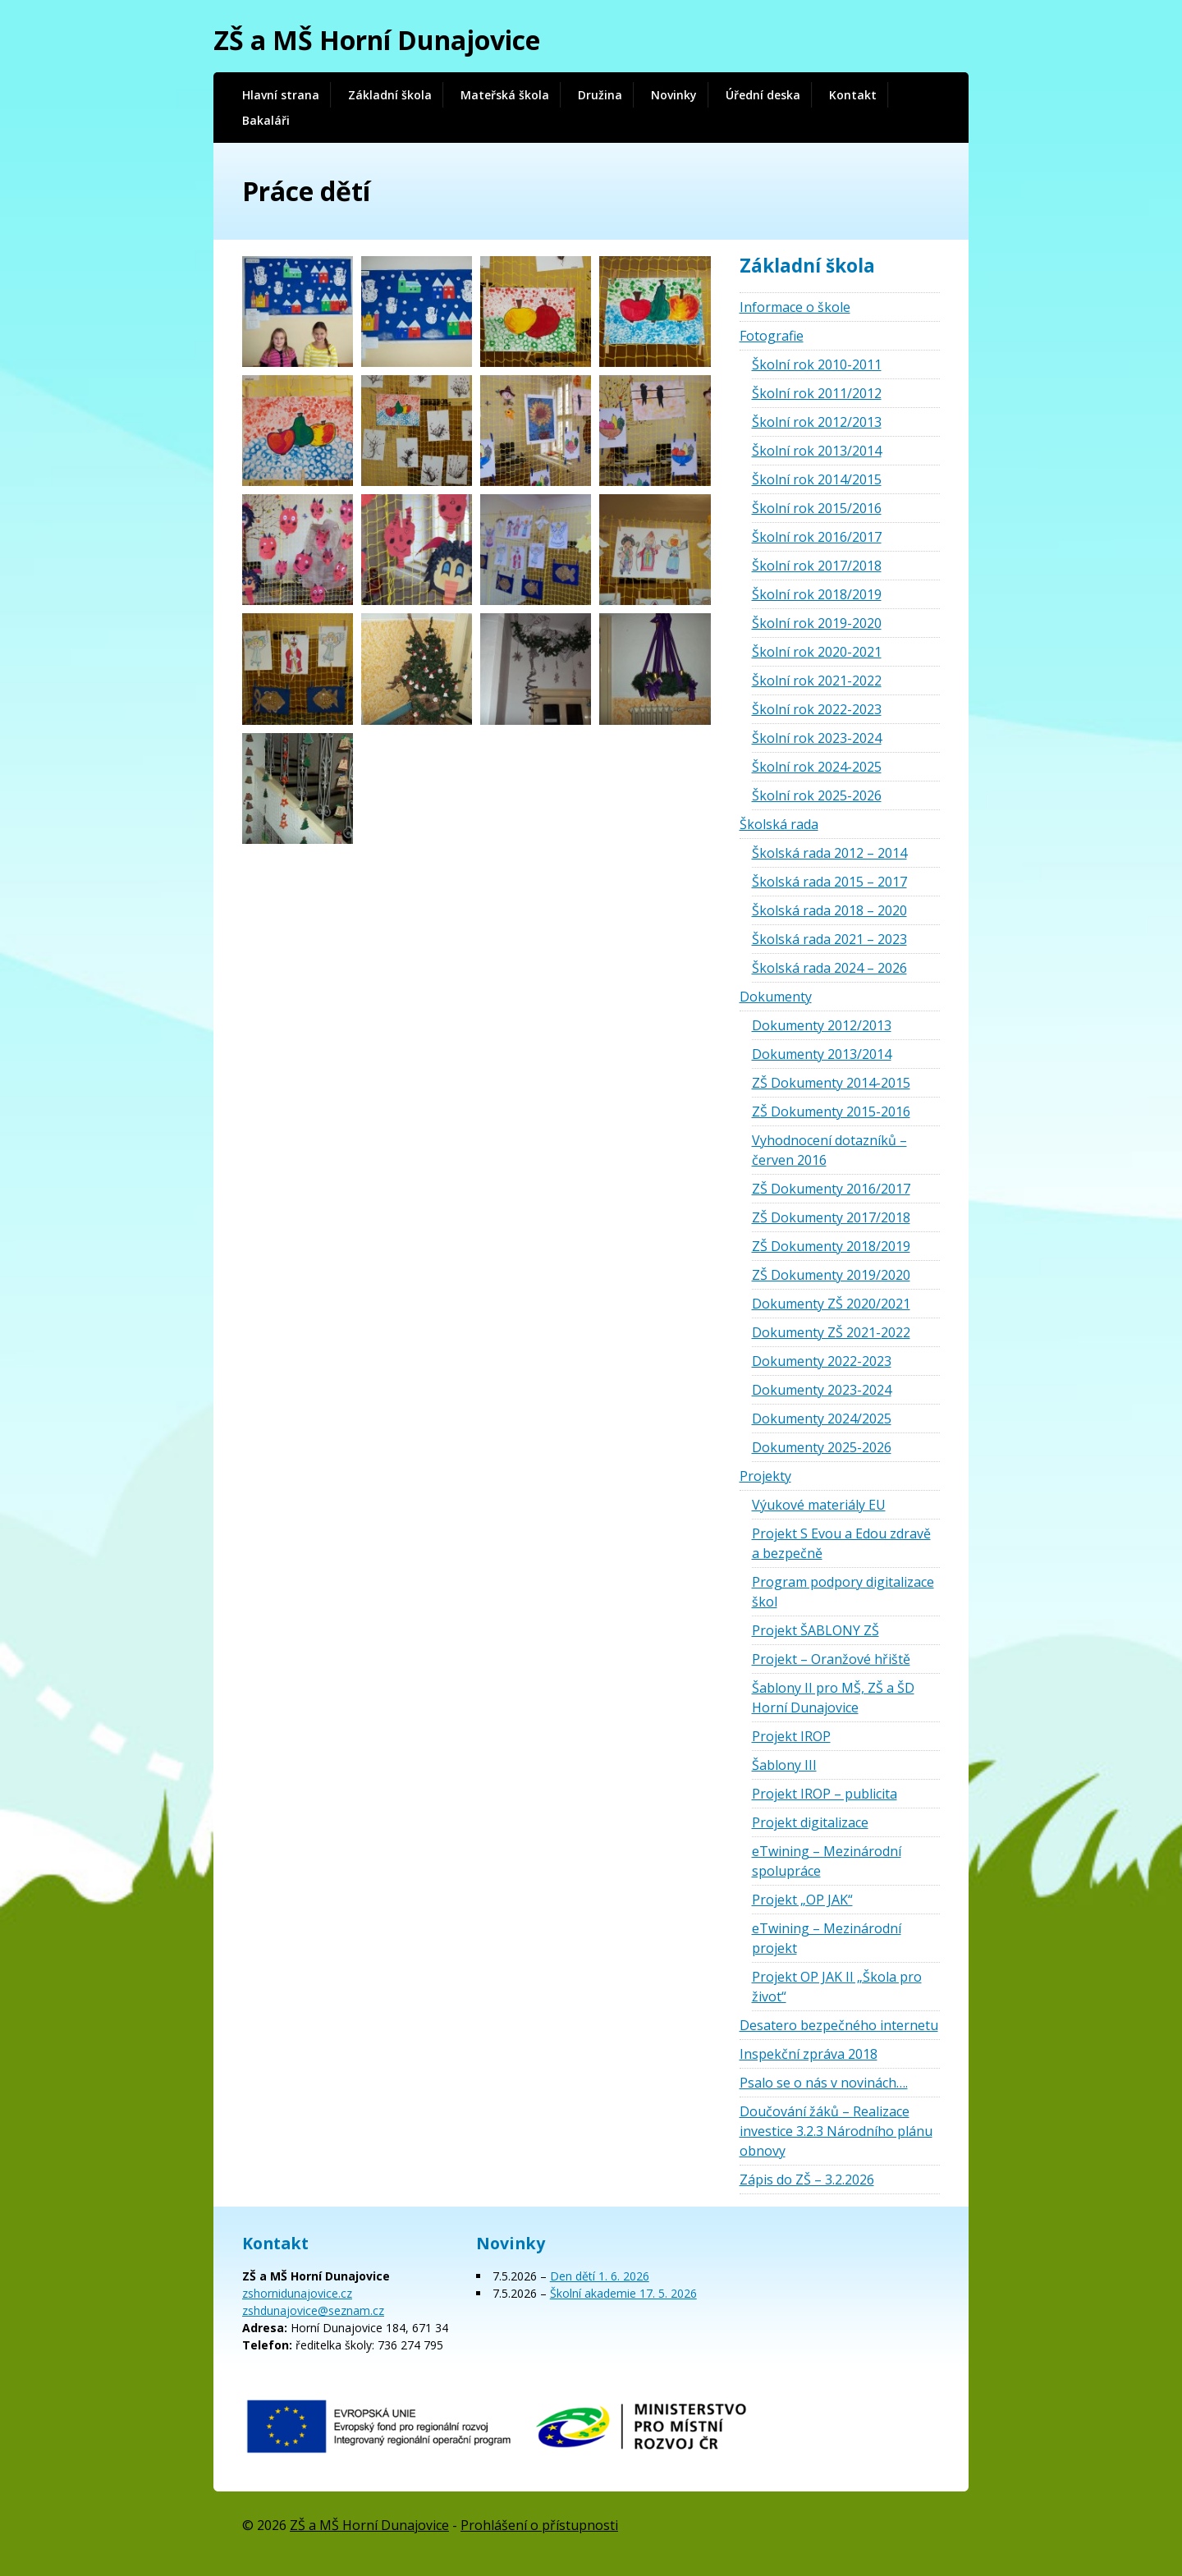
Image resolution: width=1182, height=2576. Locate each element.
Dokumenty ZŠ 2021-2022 (831, 1332)
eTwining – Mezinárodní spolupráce (826, 1861)
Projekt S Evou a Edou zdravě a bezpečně (841, 1543)
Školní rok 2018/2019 (817, 594)
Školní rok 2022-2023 (817, 709)
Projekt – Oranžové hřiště (831, 1659)
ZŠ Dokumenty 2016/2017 (831, 1189)
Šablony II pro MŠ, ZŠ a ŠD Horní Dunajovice (833, 1698)
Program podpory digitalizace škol (843, 1592)
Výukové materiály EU (819, 1505)
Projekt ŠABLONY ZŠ (815, 1630)
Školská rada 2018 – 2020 (829, 910)
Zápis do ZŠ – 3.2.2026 (807, 2179)
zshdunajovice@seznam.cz (313, 2310)
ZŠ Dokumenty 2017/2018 (831, 1217)
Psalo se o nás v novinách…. (824, 2083)
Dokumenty (776, 997)
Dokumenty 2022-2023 (821, 1361)
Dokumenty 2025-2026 (821, 1447)
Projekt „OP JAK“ (802, 1900)
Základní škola (390, 95)
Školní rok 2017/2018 (817, 566)
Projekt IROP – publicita (824, 1794)
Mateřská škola (504, 95)
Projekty (765, 1476)
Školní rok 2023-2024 (817, 738)
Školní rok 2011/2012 (817, 393)
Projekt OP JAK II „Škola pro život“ (837, 1986)
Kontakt (853, 95)
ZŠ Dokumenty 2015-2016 (831, 1111)
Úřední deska (763, 95)
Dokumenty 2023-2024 (821, 1390)
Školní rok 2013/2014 (817, 451)
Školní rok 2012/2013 (817, 422)
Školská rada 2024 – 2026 (829, 968)
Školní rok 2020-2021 (817, 652)
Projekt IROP (791, 1736)
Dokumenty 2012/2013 (821, 1025)
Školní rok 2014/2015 (817, 479)
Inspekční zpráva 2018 (808, 2054)
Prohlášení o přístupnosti (539, 2525)
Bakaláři (266, 120)
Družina (600, 95)
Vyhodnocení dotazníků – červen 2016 (829, 1150)
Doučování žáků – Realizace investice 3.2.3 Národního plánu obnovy (836, 2131)
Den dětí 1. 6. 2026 (599, 2276)
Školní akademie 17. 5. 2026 (623, 2293)
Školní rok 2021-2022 (817, 681)
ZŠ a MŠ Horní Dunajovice (376, 39)
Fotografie (772, 336)
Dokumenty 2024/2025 (821, 1418)
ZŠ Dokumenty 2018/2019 (831, 1246)
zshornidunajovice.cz (297, 2293)
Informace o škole (795, 307)
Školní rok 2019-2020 (817, 623)
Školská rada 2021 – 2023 (829, 939)
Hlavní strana (280, 95)
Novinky (674, 95)
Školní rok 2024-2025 (817, 767)
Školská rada (779, 824)
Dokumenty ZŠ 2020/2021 (831, 1304)
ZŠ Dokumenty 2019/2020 (831, 1275)
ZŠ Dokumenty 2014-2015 (831, 1083)
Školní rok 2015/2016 (817, 508)
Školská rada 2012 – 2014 (829, 853)
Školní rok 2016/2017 (817, 537)
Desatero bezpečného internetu (839, 2025)
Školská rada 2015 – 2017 (829, 882)
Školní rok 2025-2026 (817, 795)
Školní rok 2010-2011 (817, 364)
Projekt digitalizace (810, 1822)
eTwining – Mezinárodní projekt (826, 1938)
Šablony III (784, 1765)
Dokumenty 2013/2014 (821, 1054)
